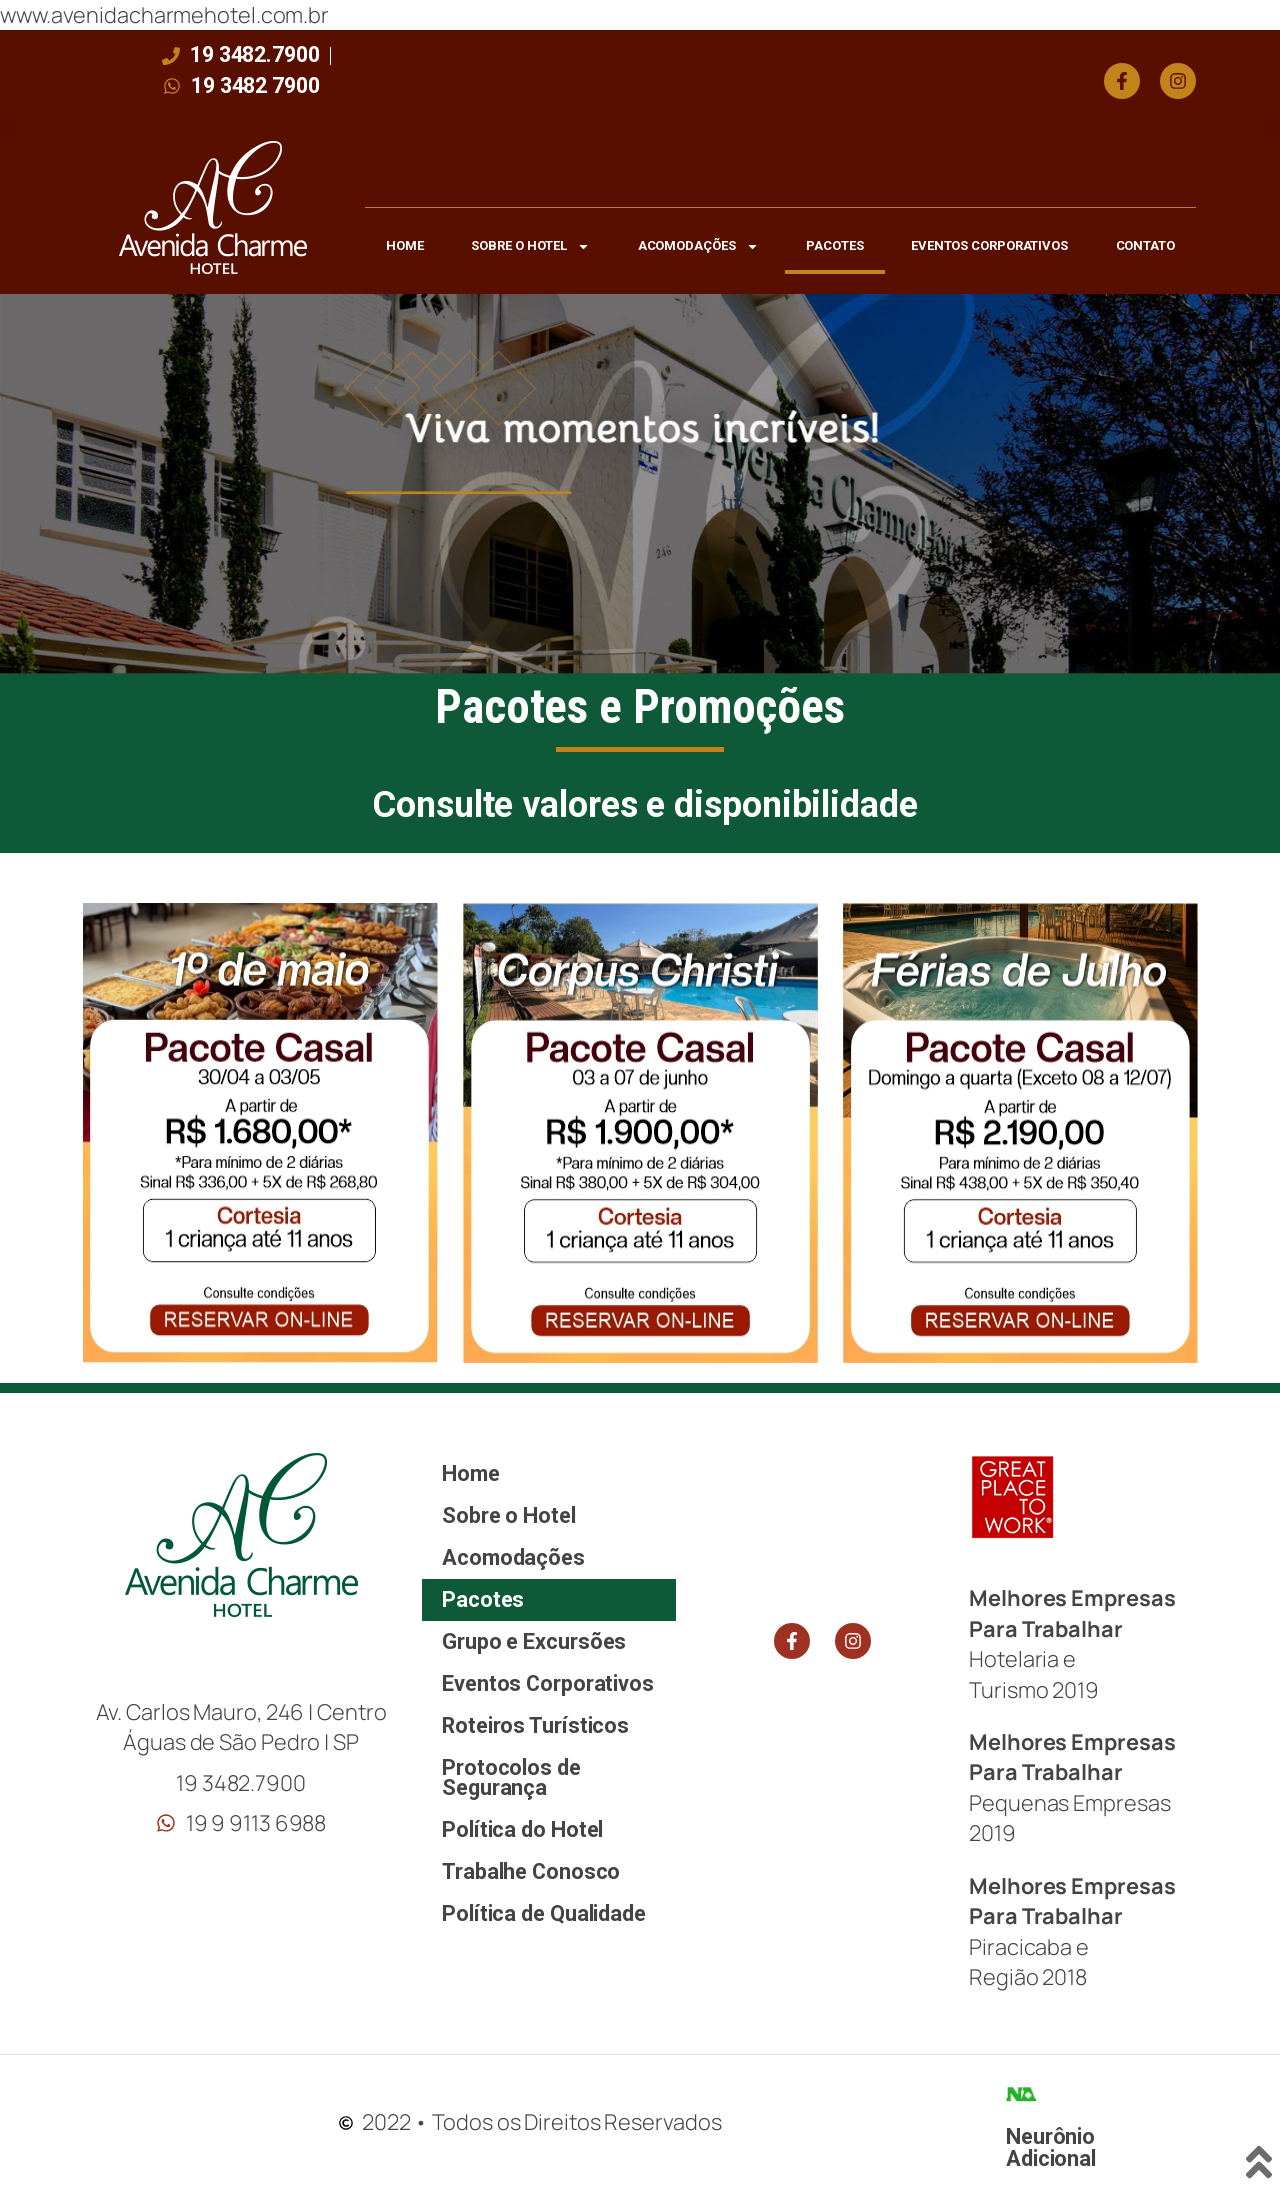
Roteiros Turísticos (535, 1725)
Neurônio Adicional (1051, 2147)
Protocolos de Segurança (511, 1777)
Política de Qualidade (544, 1913)
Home (405, 245)
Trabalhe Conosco (531, 1871)
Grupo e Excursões (534, 1641)
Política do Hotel (522, 1829)
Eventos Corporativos (989, 245)
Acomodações (698, 246)
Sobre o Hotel (530, 246)
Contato (1145, 245)
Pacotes (834, 245)
